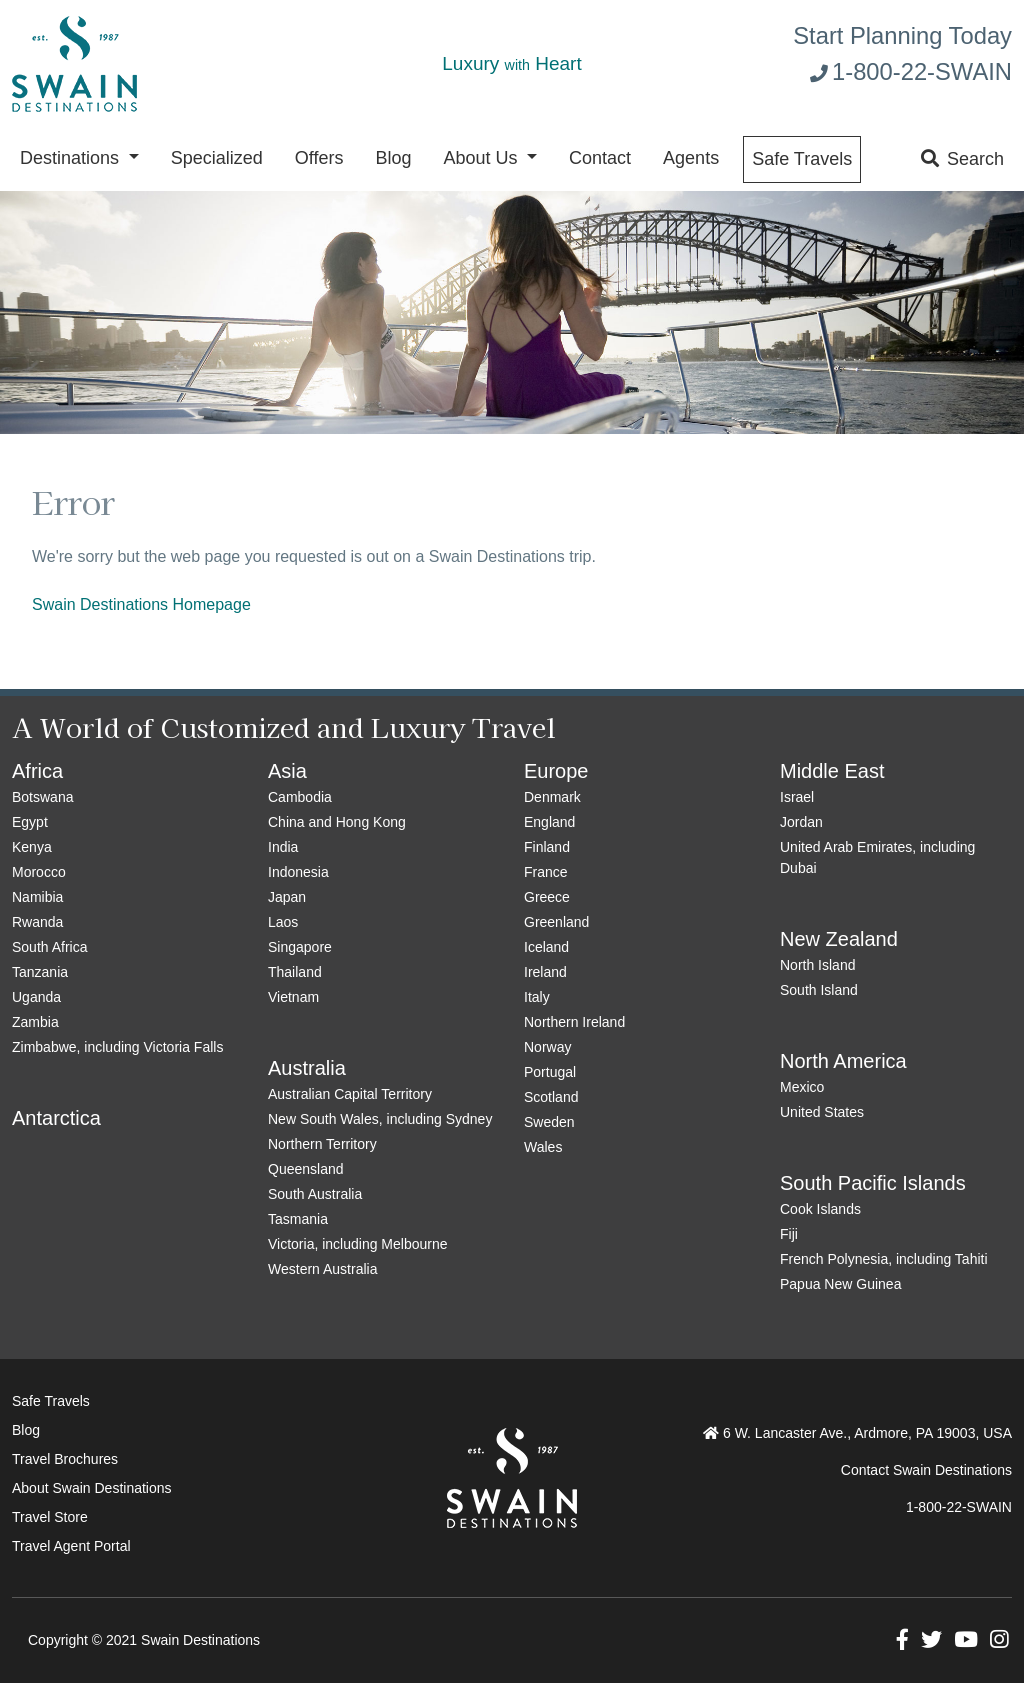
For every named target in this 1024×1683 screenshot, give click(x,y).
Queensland (306, 1169)
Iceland (546, 947)
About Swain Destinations (92, 1488)
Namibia (37, 897)
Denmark (552, 797)
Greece (547, 897)
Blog (393, 158)
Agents (691, 158)
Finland (547, 847)
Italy (537, 997)
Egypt (30, 822)
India (283, 847)
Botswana (42, 797)
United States (822, 1112)
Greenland (556, 922)
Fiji (789, 1234)
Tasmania (298, 1219)
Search (962, 159)
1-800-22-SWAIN (911, 71)
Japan (287, 897)
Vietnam (293, 997)
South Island (819, 990)
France (546, 872)
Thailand (295, 972)
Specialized (217, 158)
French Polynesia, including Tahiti (884, 1259)
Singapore (300, 947)
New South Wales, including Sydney (380, 1119)
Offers (319, 158)
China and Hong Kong (337, 822)
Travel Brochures (65, 1459)
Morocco (39, 872)
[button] (902, 1642)
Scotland (551, 1097)
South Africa (50, 947)
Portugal (550, 1072)
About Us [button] (482, 158)
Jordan (801, 822)
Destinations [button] (72, 158)
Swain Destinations (200, 1640)
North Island (817, 965)
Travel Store (50, 1517)
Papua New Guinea (840, 1284)
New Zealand (839, 939)
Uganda (36, 997)
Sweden (549, 1122)
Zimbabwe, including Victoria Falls (117, 1047)
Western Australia (322, 1269)
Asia (287, 771)
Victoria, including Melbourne (358, 1244)
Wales (543, 1147)
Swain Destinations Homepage (141, 604)
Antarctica (56, 1118)
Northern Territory (322, 1144)
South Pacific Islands (873, 1183)
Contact (600, 158)
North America (843, 1061)
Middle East (832, 771)
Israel (797, 797)
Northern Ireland (574, 1022)
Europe (556, 771)
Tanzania (40, 972)
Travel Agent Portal (71, 1546)
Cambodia (300, 797)
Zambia (35, 1022)
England (549, 822)
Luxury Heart (511, 63)
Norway (547, 1047)
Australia (307, 1068)
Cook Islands (820, 1209)
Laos (283, 922)
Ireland (545, 972)
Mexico (802, 1087)
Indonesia (298, 872)
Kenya (32, 847)
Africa (37, 771)
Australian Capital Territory (350, 1094)
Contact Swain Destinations (926, 1470)
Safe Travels (802, 159)
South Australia (315, 1194)
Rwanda (37, 922)
